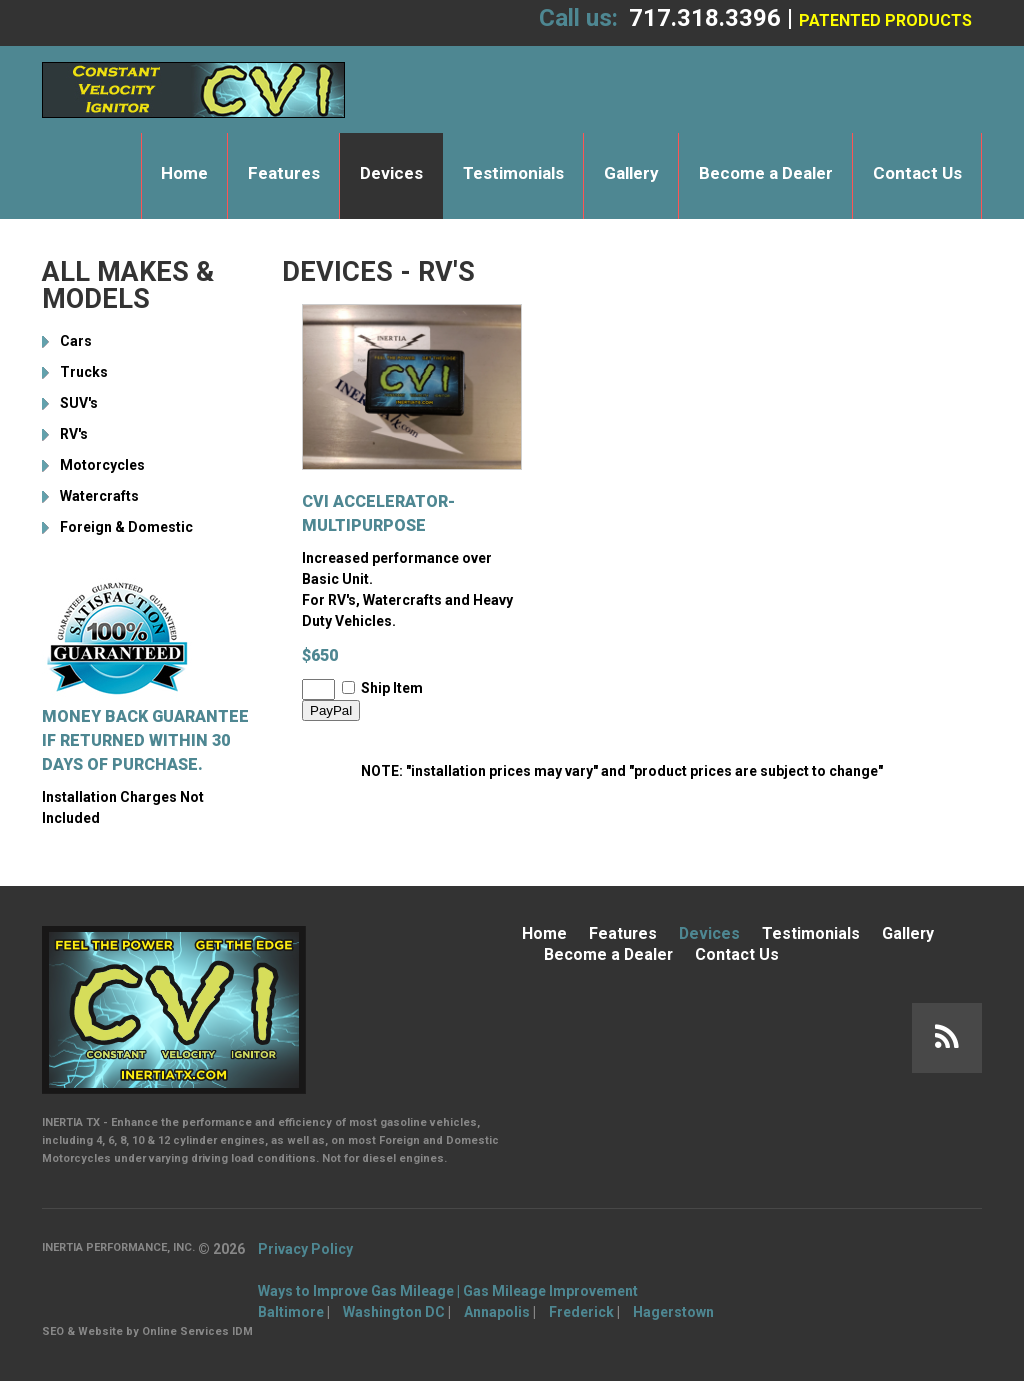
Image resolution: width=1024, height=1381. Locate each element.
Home (184, 173)
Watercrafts (99, 496)
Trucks (84, 372)
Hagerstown (673, 1312)
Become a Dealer (766, 173)
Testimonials (513, 173)
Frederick (581, 1312)
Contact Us (917, 173)
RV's (74, 434)
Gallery (631, 173)
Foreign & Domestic (126, 527)
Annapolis (497, 1312)
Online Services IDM (197, 1331)
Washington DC (394, 1312)
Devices (391, 173)
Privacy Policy (305, 1249)
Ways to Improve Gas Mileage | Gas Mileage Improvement (448, 1291)
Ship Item (392, 688)
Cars (76, 341)
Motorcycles (102, 465)
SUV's (79, 403)
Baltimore (291, 1312)
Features (284, 173)
